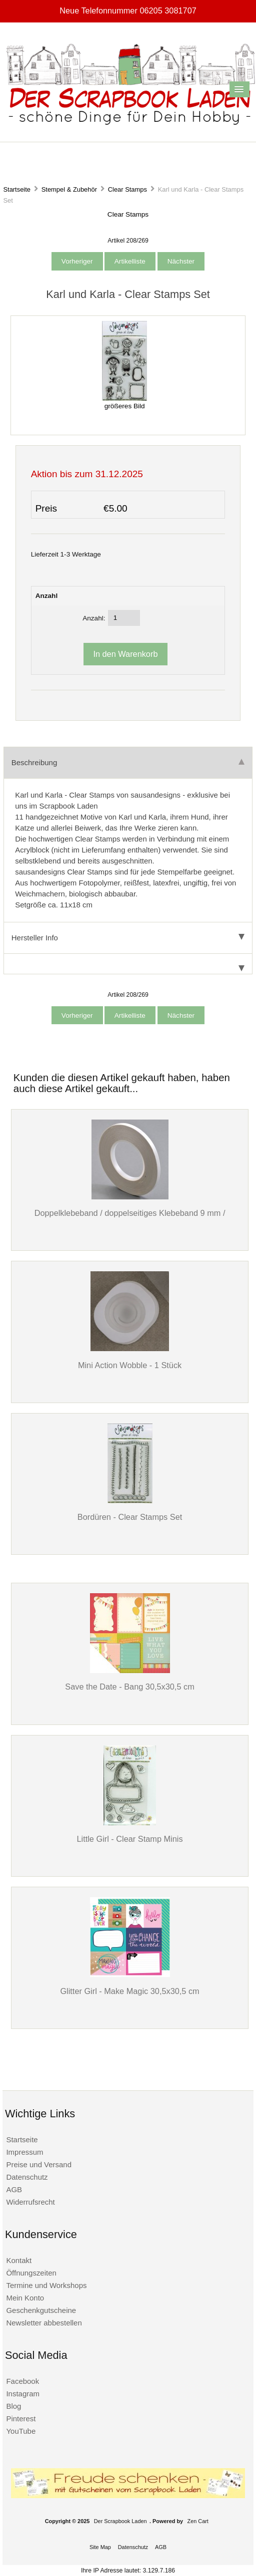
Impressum (24, 2152)
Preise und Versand (39, 2164)
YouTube (21, 2431)
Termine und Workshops (46, 2285)
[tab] (128, 964)
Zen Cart (198, 2521)
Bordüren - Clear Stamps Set (130, 1516)
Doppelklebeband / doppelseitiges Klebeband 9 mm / (130, 1212)
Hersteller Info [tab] (128, 937)
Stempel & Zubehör (69, 189)
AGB (14, 2189)
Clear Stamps (127, 189)
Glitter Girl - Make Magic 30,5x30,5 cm (129, 1991)
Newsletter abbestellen (44, 2322)
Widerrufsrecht (30, 2202)
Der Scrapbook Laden (120, 2521)
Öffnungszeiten (31, 2273)
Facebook (22, 2381)
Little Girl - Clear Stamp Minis (129, 1838)
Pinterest (21, 2418)
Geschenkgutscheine (41, 2310)
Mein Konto (25, 2297)
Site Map (100, 2547)
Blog (13, 2406)
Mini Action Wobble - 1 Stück (130, 1365)
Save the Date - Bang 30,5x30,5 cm (129, 1686)
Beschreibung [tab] (128, 762)
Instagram (23, 2393)
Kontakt (19, 2260)
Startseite (16, 189)
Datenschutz (27, 2177)
